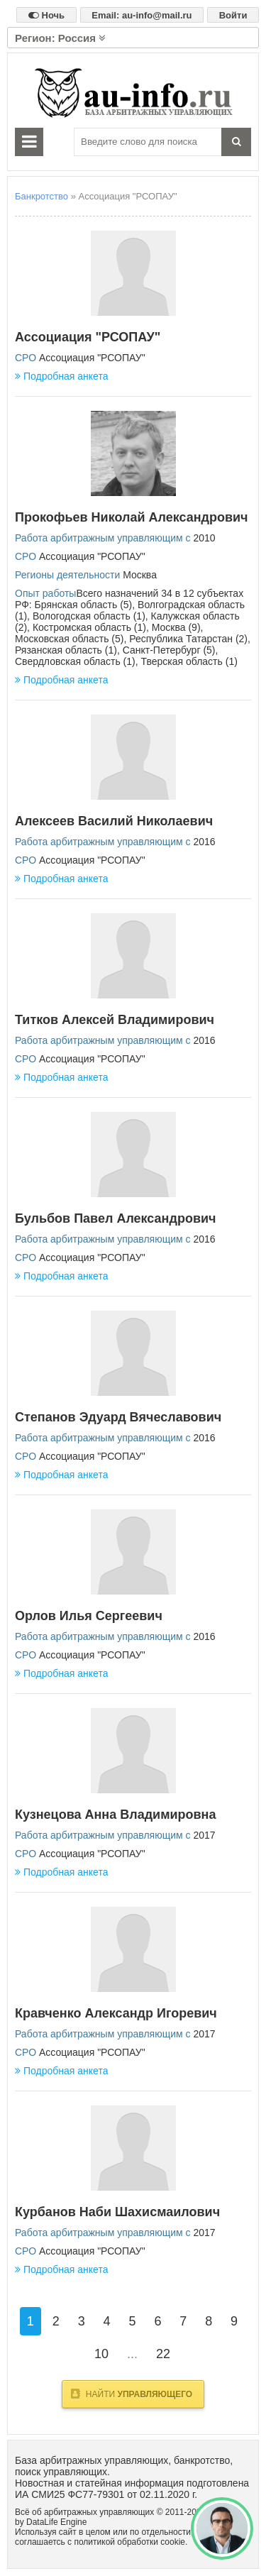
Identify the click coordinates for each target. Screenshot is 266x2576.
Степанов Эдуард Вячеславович (118, 1417)
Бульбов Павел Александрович (115, 1218)
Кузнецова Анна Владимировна (115, 1814)
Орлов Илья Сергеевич (88, 1616)
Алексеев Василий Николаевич (114, 821)
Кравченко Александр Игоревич (116, 2013)
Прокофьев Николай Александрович (131, 517)
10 (101, 2354)
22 (163, 2354)
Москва (140, 574)
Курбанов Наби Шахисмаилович (117, 2212)
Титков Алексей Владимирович (114, 1020)
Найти (131, 2394)
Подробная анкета (61, 376)
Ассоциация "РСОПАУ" (87, 337)
